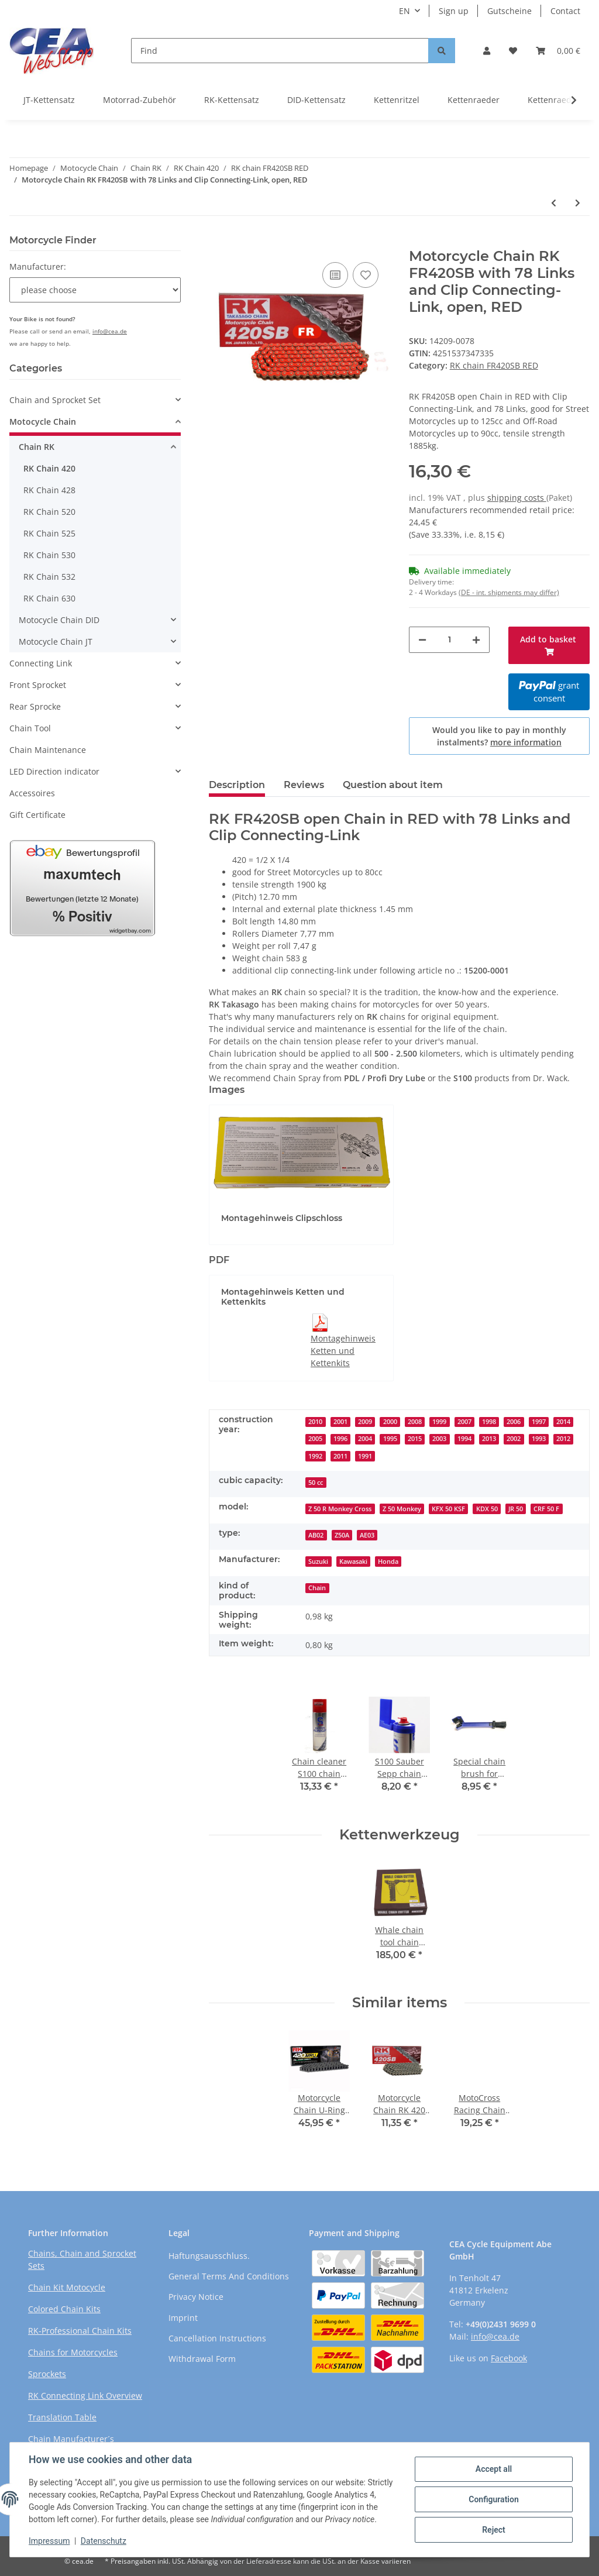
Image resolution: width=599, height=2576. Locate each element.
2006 (514, 1422)
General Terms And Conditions (228, 2276)
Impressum (49, 2541)
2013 (489, 1439)
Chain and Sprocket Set (55, 399)
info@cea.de (109, 331)
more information (526, 742)
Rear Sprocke (35, 706)
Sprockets (47, 2373)
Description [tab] (237, 784)
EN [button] (404, 10)
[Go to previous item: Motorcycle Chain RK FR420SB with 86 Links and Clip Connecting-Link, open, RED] (554, 202)
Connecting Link (40, 663)
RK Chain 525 (49, 533)
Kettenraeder (473, 99)
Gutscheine (509, 10)
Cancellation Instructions (217, 2338)
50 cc (315, 1482)
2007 (464, 1422)
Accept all (494, 2469)
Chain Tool (30, 728)
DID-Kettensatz (316, 99)
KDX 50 (487, 1509)
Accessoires (32, 793)
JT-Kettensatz (49, 99)
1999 (439, 1422)
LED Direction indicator (54, 771)
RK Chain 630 (49, 598)
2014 (563, 1422)
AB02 (315, 1535)
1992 (315, 1456)
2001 (340, 1422)
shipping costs (516, 497)
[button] (487, 50)
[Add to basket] (218, 241)
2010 (315, 1422)
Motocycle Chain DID (59, 619)
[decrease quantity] (422, 639)
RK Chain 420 (49, 468)
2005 (315, 1439)
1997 (539, 1422)
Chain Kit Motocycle (66, 2287)
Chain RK (36, 446)
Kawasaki (353, 1561)
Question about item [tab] (393, 784)
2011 (340, 1456)
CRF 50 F (546, 1509)
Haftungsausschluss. (209, 2255)
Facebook (509, 2358)
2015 (415, 1439)
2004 (365, 1439)
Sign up (454, 10)
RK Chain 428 (49, 490)
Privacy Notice (195, 2296)
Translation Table (62, 2417)
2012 (563, 1439)
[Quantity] (449, 639)
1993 (539, 1439)
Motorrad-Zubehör (139, 99)
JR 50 (515, 1509)
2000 (390, 1422)
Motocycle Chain (42, 421)
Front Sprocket (37, 684)
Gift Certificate (37, 814)
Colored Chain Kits (64, 2308)
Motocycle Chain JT (55, 641)
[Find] (280, 50)
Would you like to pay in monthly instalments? (499, 736)
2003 (439, 1439)
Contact (565, 10)
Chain (317, 1588)
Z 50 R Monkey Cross (339, 1509)
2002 (514, 1439)
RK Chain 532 (49, 576)
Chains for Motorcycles (73, 2352)
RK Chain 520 (49, 511)
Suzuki (318, 1561)
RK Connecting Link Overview (85, 2395)
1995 (390, 1439)
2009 (365, 1422)
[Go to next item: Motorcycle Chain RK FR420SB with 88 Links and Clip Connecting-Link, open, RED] (578, 202)
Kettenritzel (396, 99)
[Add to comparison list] (335, 275)
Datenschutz (103, 2541)
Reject (493, 2529)
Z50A (342, 1535)
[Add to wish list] (365, 275)
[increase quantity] (476, 639)
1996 (340, 1439)
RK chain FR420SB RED (494, 365)
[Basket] (558, 50)
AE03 (367, 1535)
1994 (464, 1439)
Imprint (183, 2317)
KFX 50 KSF (448, 1509)
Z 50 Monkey (402, 1509)
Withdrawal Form (202, 2358)
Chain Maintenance (47, 749)
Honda (388, 1561)
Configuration (493, 2499)
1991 (365, 1456)
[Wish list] (513, 50)
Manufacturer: (37, 266)
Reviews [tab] (304, 784)
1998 (489, 1422)
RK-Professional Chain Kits (80, 2330)
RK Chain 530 (49, 554)
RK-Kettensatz (231, 99)
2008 (415, 1422)
